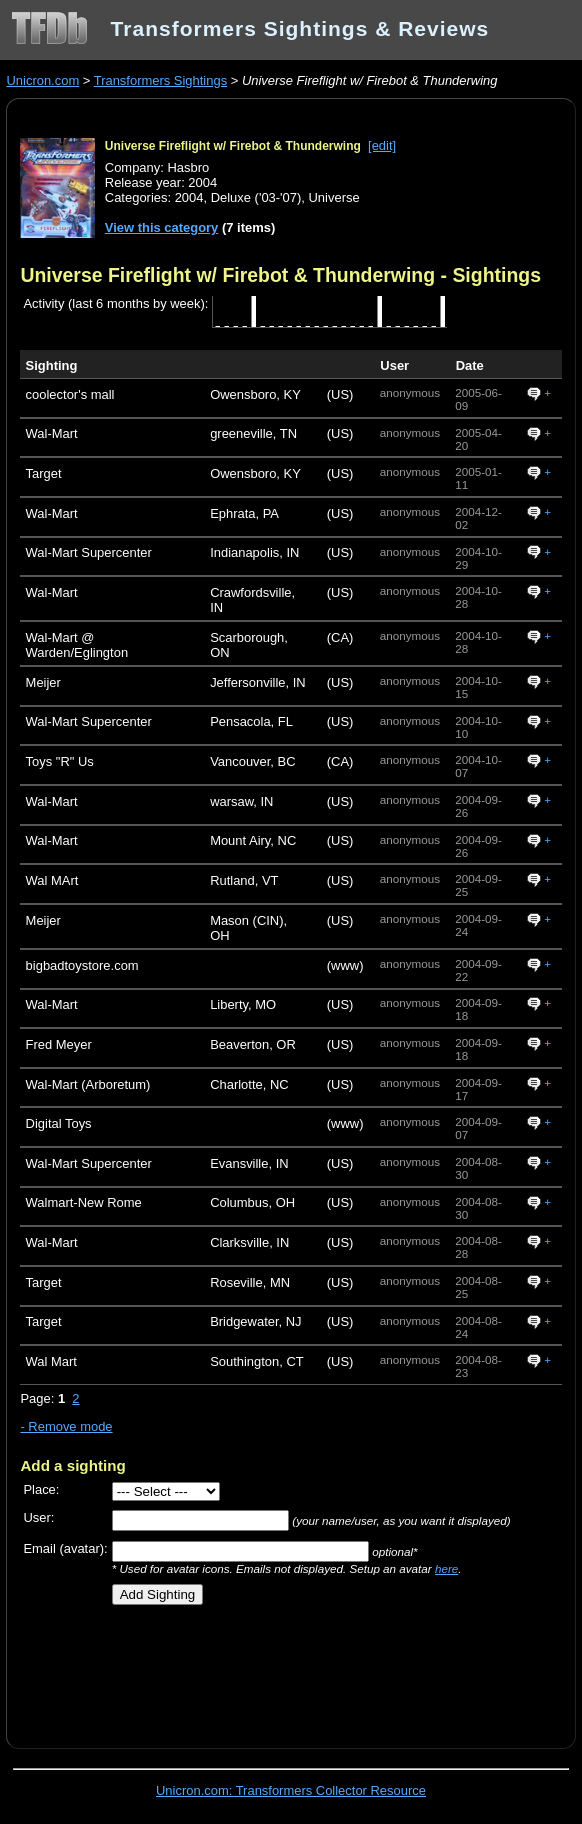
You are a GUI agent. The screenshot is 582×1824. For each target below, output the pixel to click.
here (446, 1568)
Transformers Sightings (160, 80)
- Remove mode (66, 1426)
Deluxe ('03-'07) (256, 197)
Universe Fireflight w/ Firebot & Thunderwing (233, 146)
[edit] (382, 145)
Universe (334, 197)
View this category (162, 227)
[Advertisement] (254, 1669)
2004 (189, 197)
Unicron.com (42, 80)
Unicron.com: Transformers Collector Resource (291, 1790)
